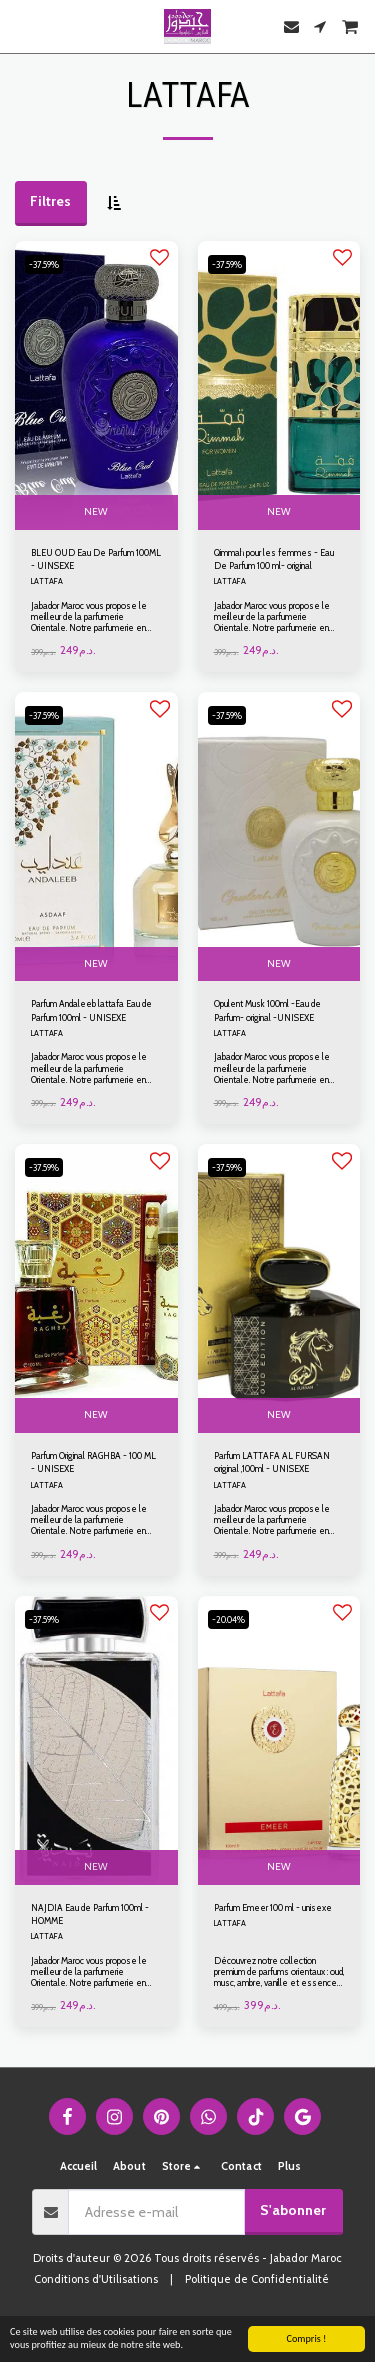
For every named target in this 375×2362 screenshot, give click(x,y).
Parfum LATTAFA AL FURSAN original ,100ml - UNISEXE (272, 1462)
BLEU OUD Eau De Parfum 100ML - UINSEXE (96, 559)
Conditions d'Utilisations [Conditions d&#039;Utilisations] (96, 2279)
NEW (96, 511)
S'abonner (293, 2210)
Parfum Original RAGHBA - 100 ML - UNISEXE (93, 1462)
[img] (96, 385)
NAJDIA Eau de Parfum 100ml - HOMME (90, 1914)
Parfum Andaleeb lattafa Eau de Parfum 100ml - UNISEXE (91, 1010)
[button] (22, 26)
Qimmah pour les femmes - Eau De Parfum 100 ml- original (274, 559)
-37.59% (44, 264)
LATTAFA (47, 581)
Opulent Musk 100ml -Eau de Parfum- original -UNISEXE (267, 1010)
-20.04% (228, 1619)
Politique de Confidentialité (257, 2279)
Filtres (50, 201)
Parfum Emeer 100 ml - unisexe (273, 1907)
